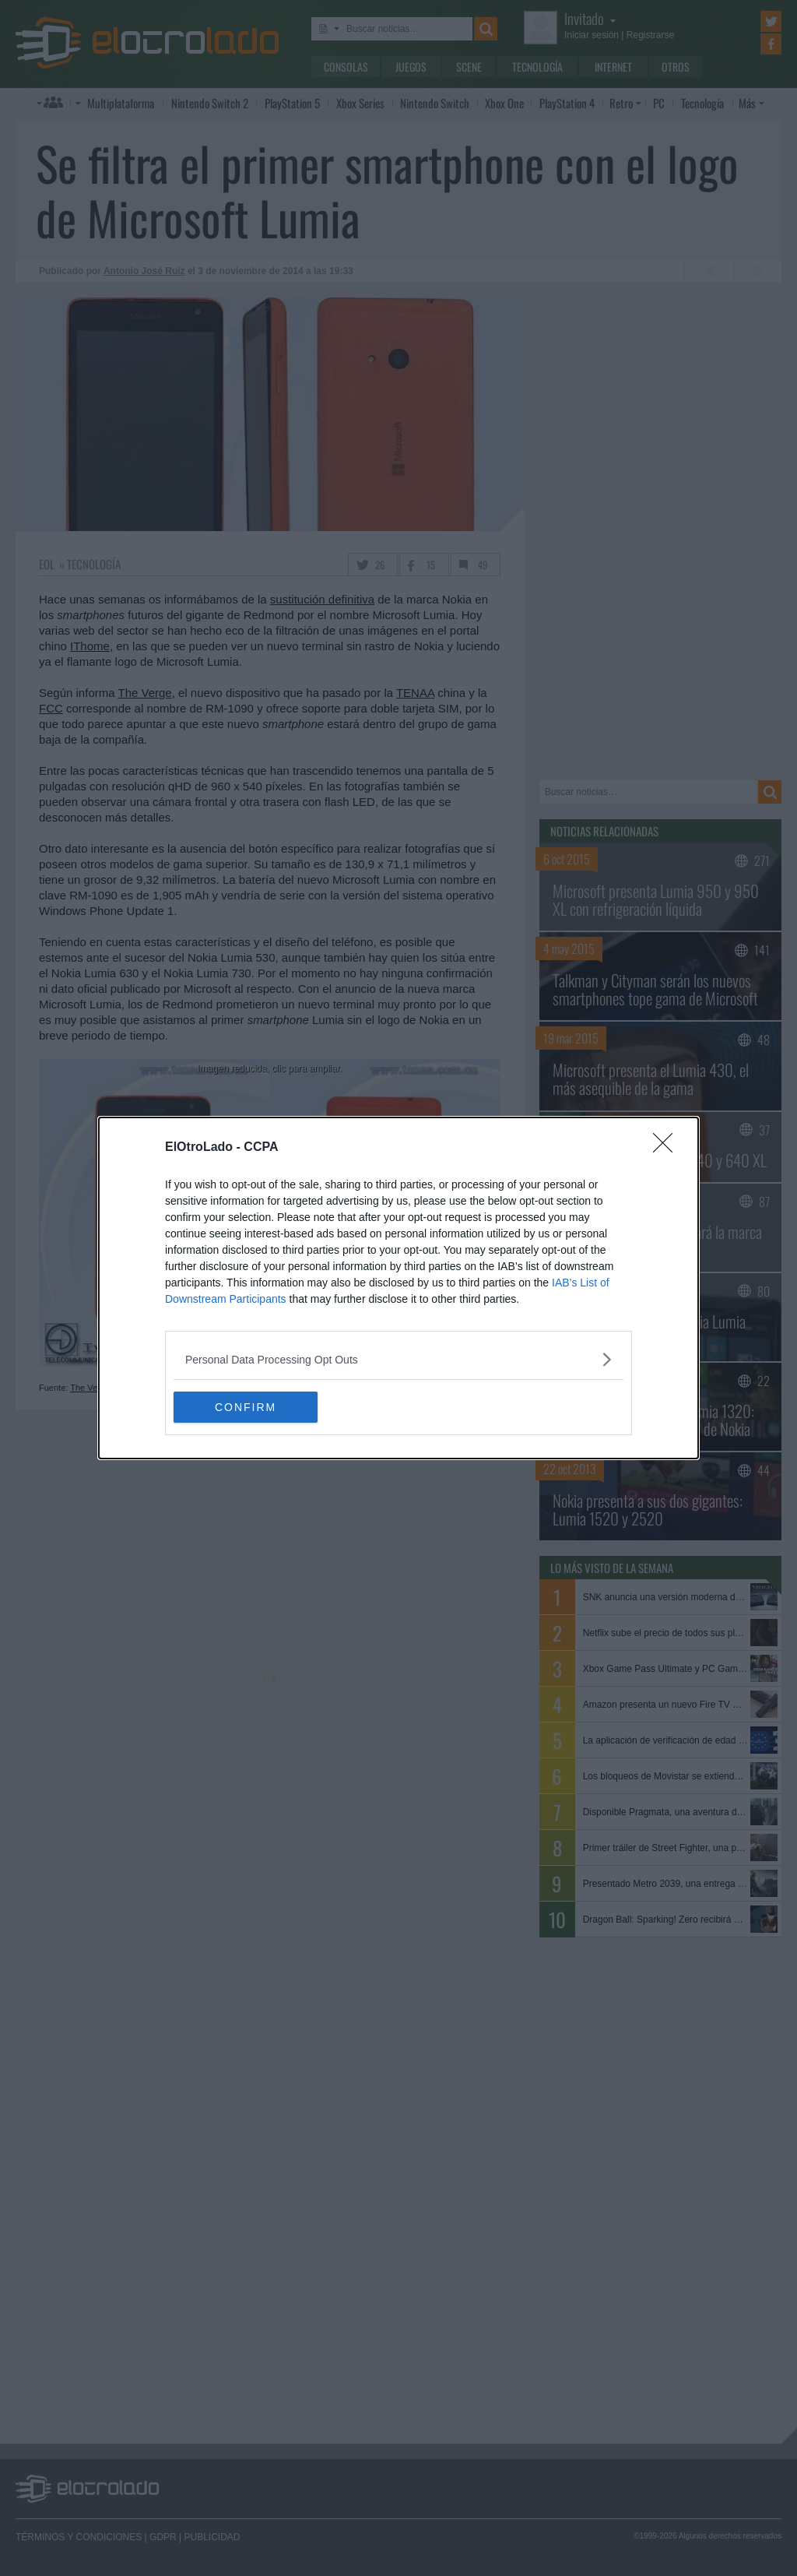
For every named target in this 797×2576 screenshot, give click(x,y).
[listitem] (398, 1359)
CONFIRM (247, 1406)
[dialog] (398, 1288)
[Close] (668, 1148)
